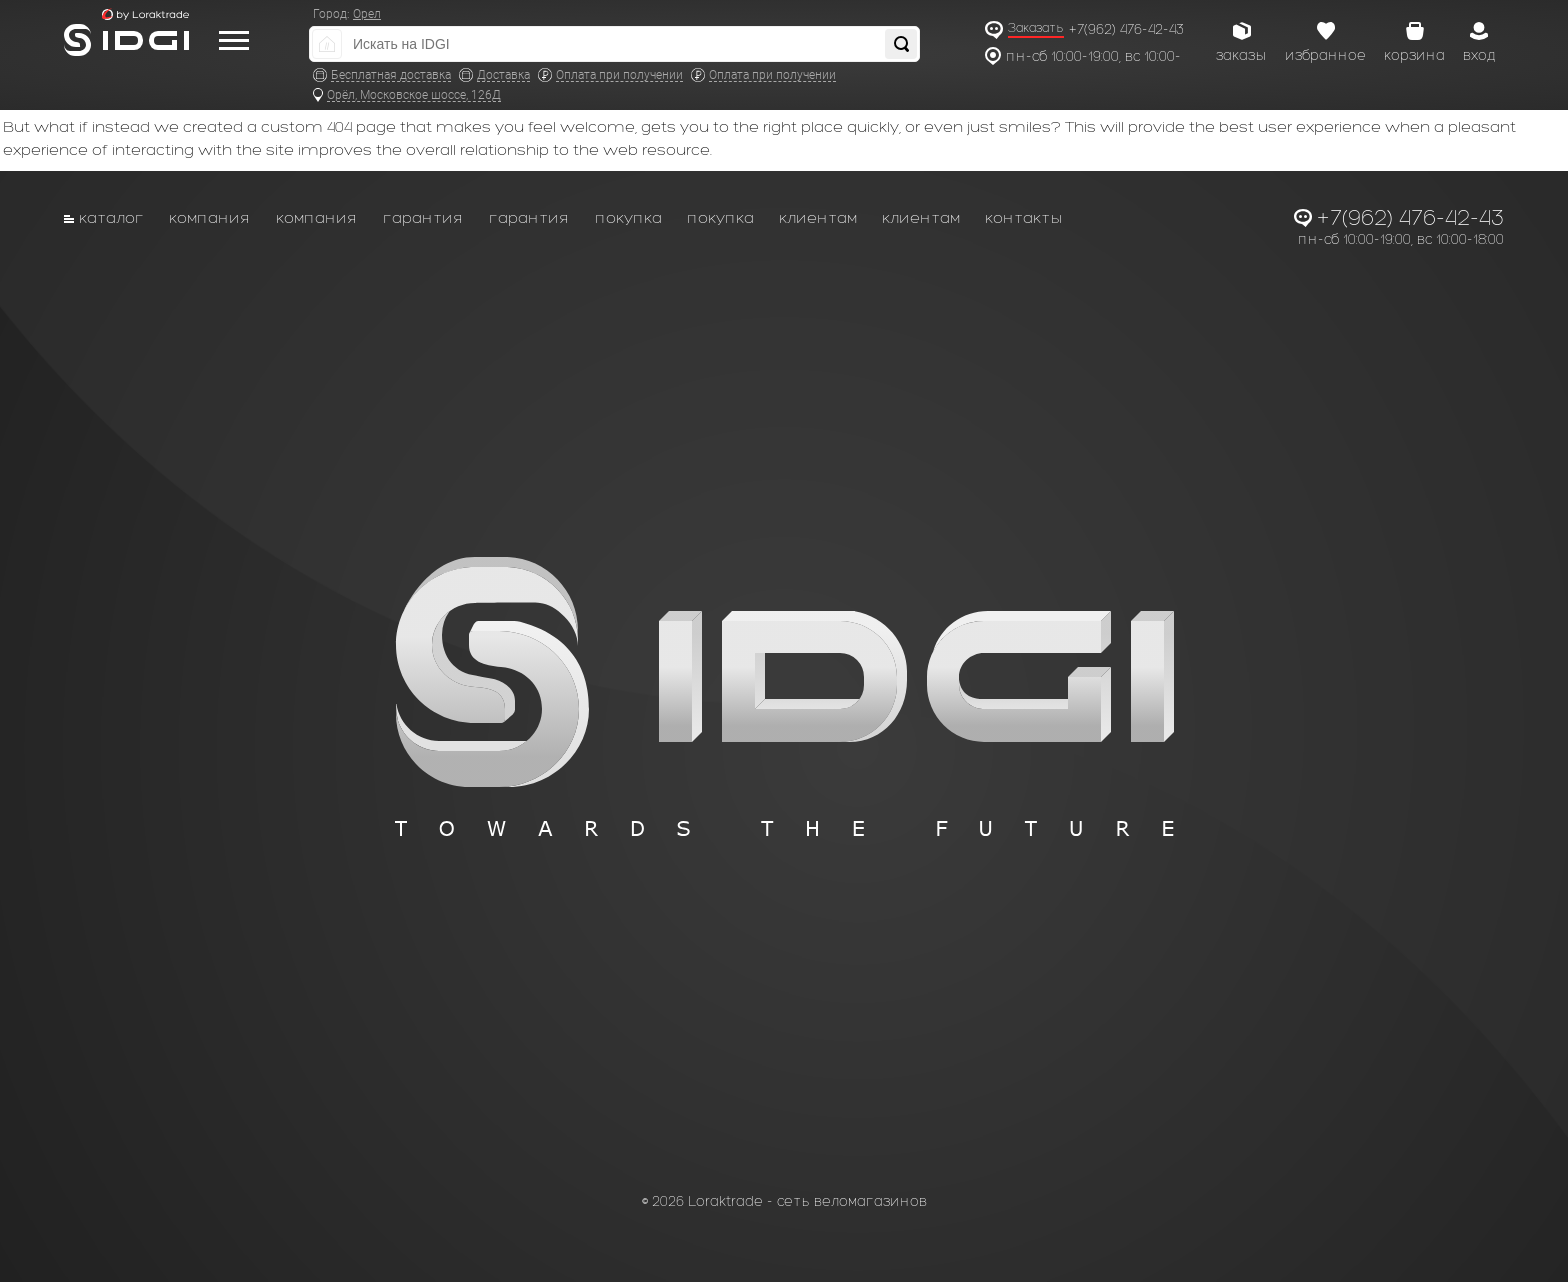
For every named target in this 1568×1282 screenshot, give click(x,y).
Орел (367, 14)
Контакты (1024, 217)
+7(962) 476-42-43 (1126, 29)
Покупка (628, 217)
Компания (210, 217)
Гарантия (423, 217)
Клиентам (818, 217)
